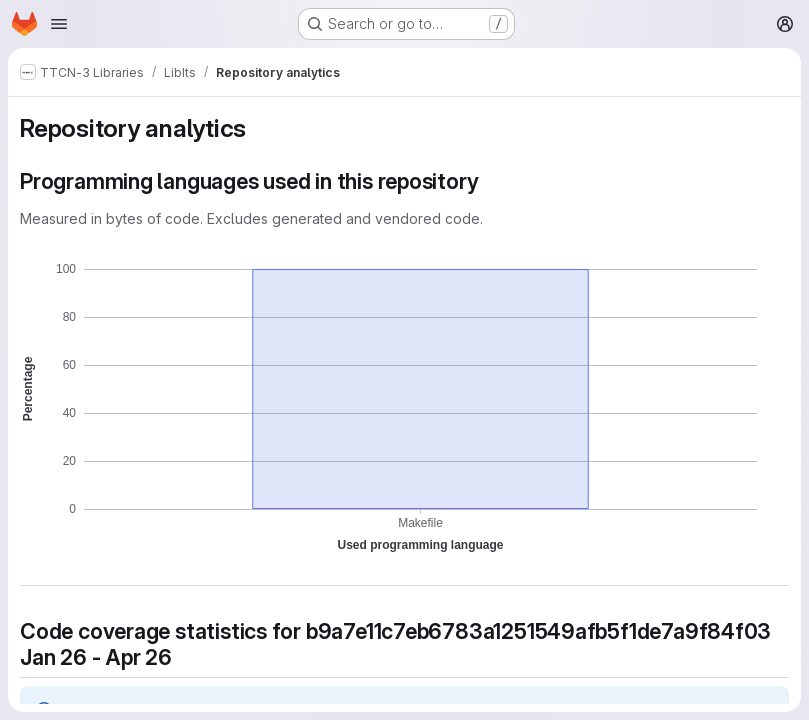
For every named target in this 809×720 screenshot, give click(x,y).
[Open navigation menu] (59, 24)
